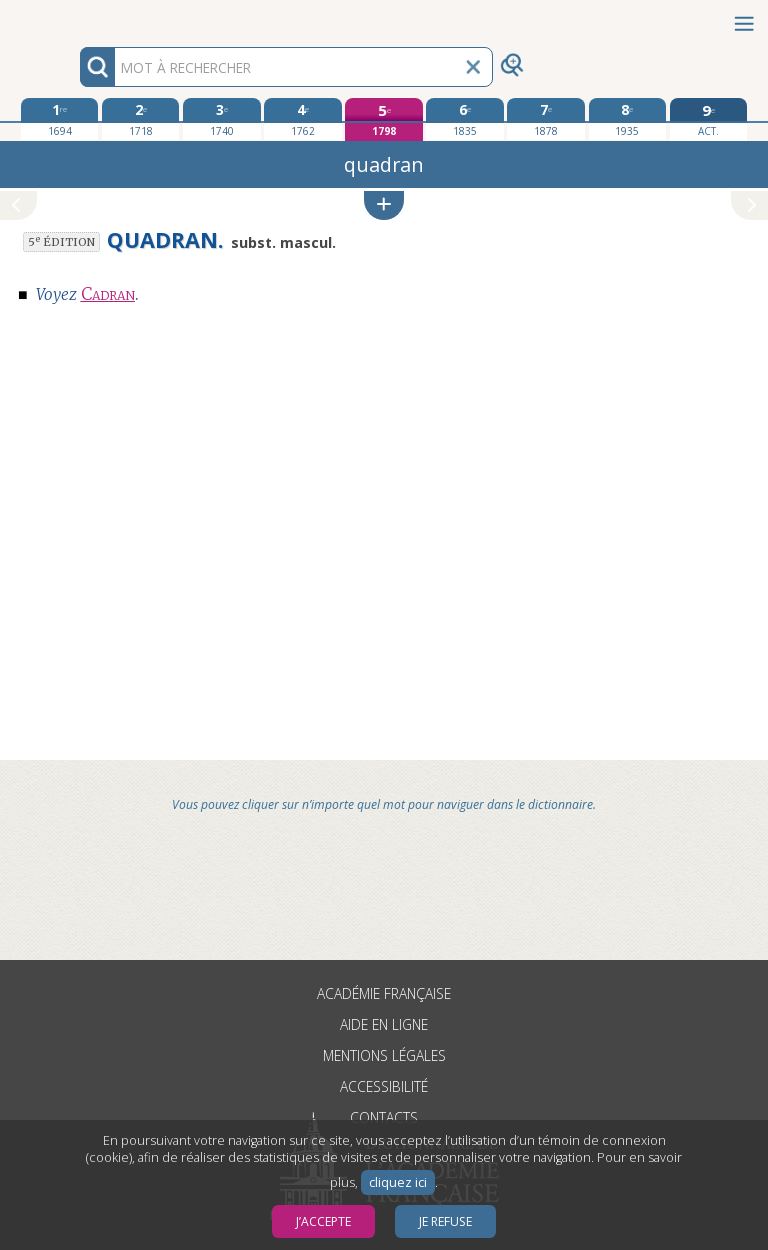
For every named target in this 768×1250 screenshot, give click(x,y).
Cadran (108, 294)
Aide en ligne (384, 1024)
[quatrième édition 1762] (302, 119)
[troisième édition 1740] (221, 119)
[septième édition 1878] (545, 119)
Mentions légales (384, 1055)
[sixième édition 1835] (464, 119)
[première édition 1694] (59, 119)
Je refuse (445, 1221)
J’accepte (323, 1221)
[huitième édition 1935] (627, 119)
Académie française (384, 993)
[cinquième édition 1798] (383, 119)
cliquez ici (398, 1182)
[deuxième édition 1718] (140, 119)
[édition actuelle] (708, 119)
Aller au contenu (78, 17)
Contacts (384, 1117)
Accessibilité (384, 1086)
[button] (384, 205)
